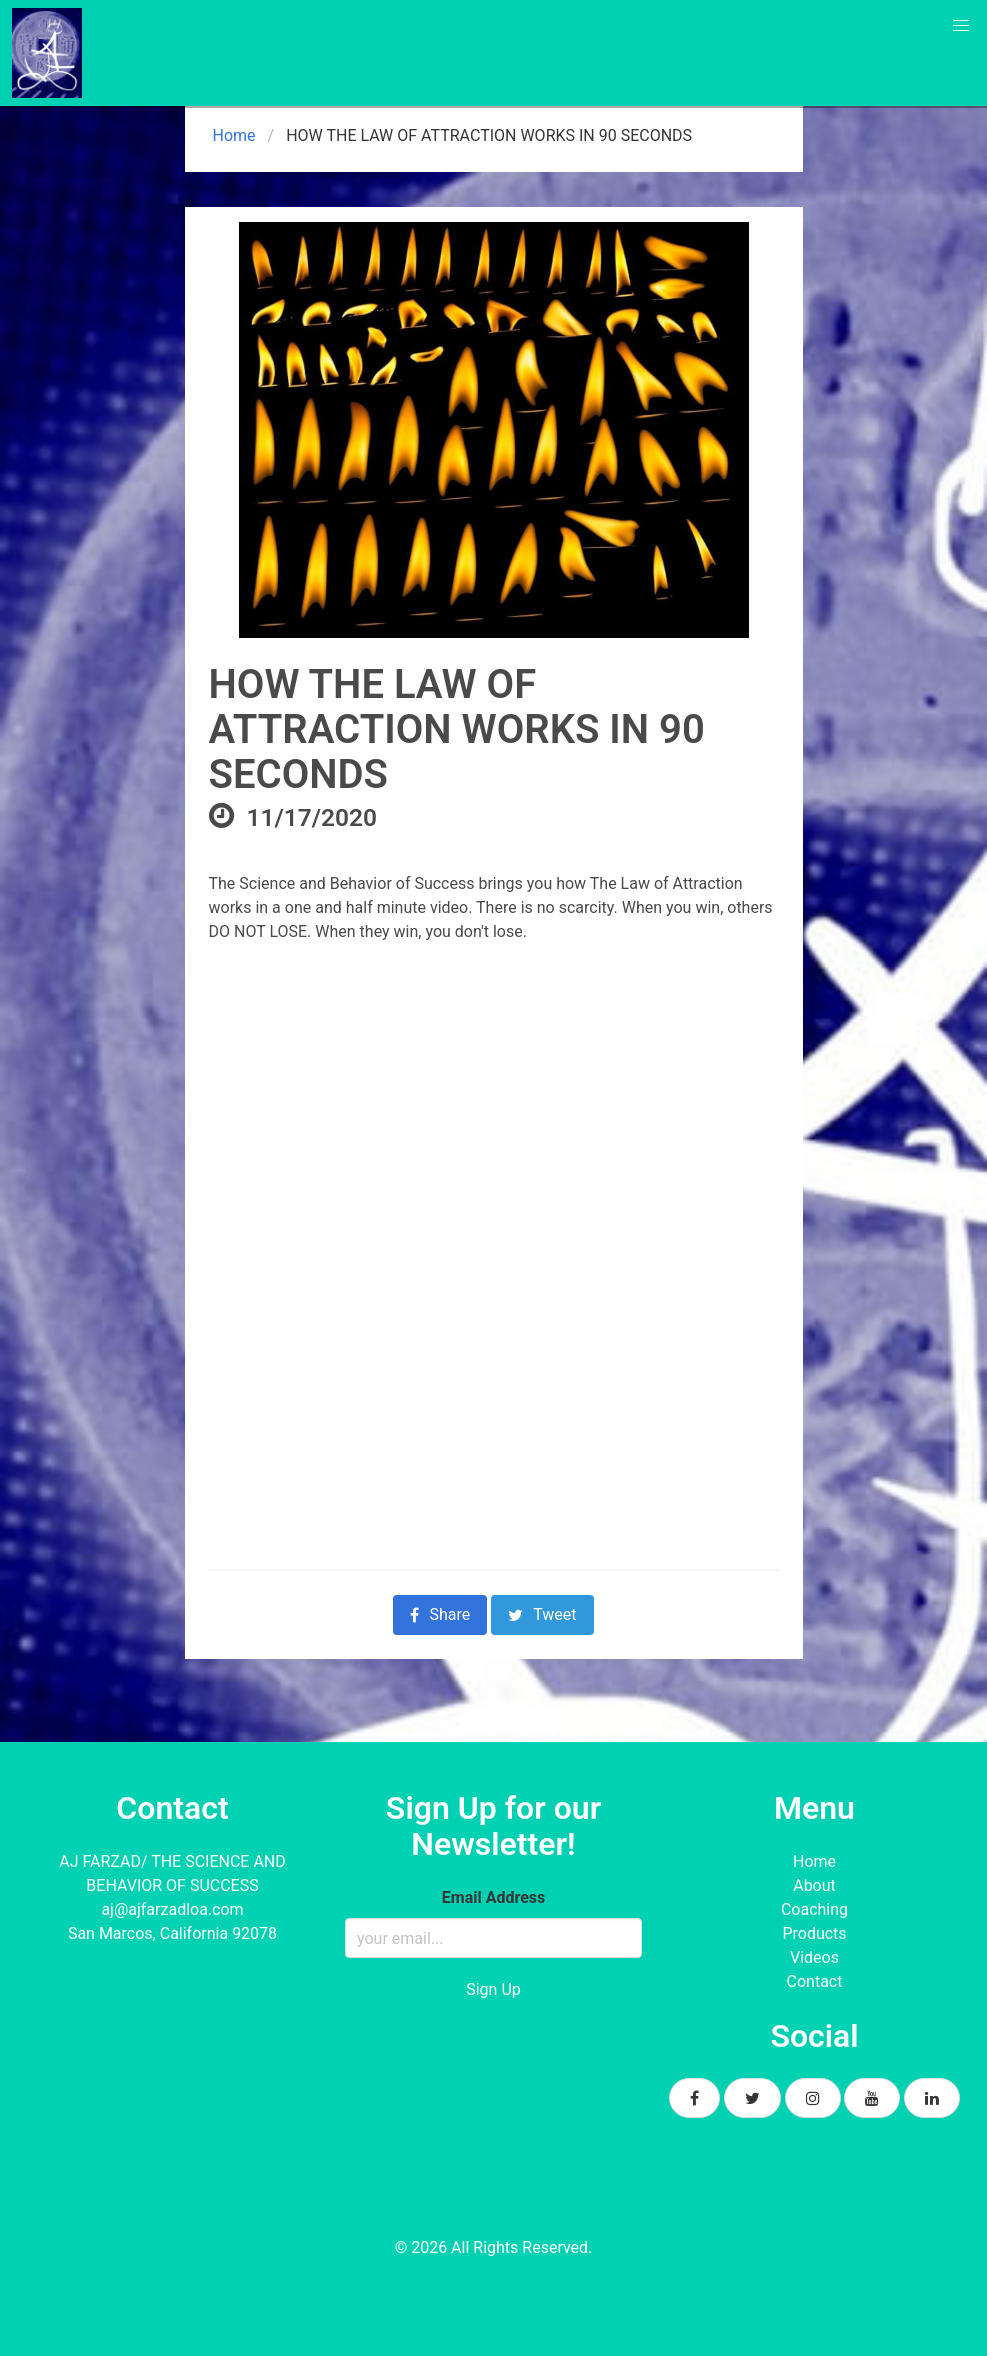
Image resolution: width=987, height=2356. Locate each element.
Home (232, 135)
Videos (814, 1957)
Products (814, 1933)
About (814, 1885)
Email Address (493, 1897)
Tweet (542, 1614)
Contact (815, 1981)
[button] (961, 26)
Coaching (814, 1909)
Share (440, 1614)
